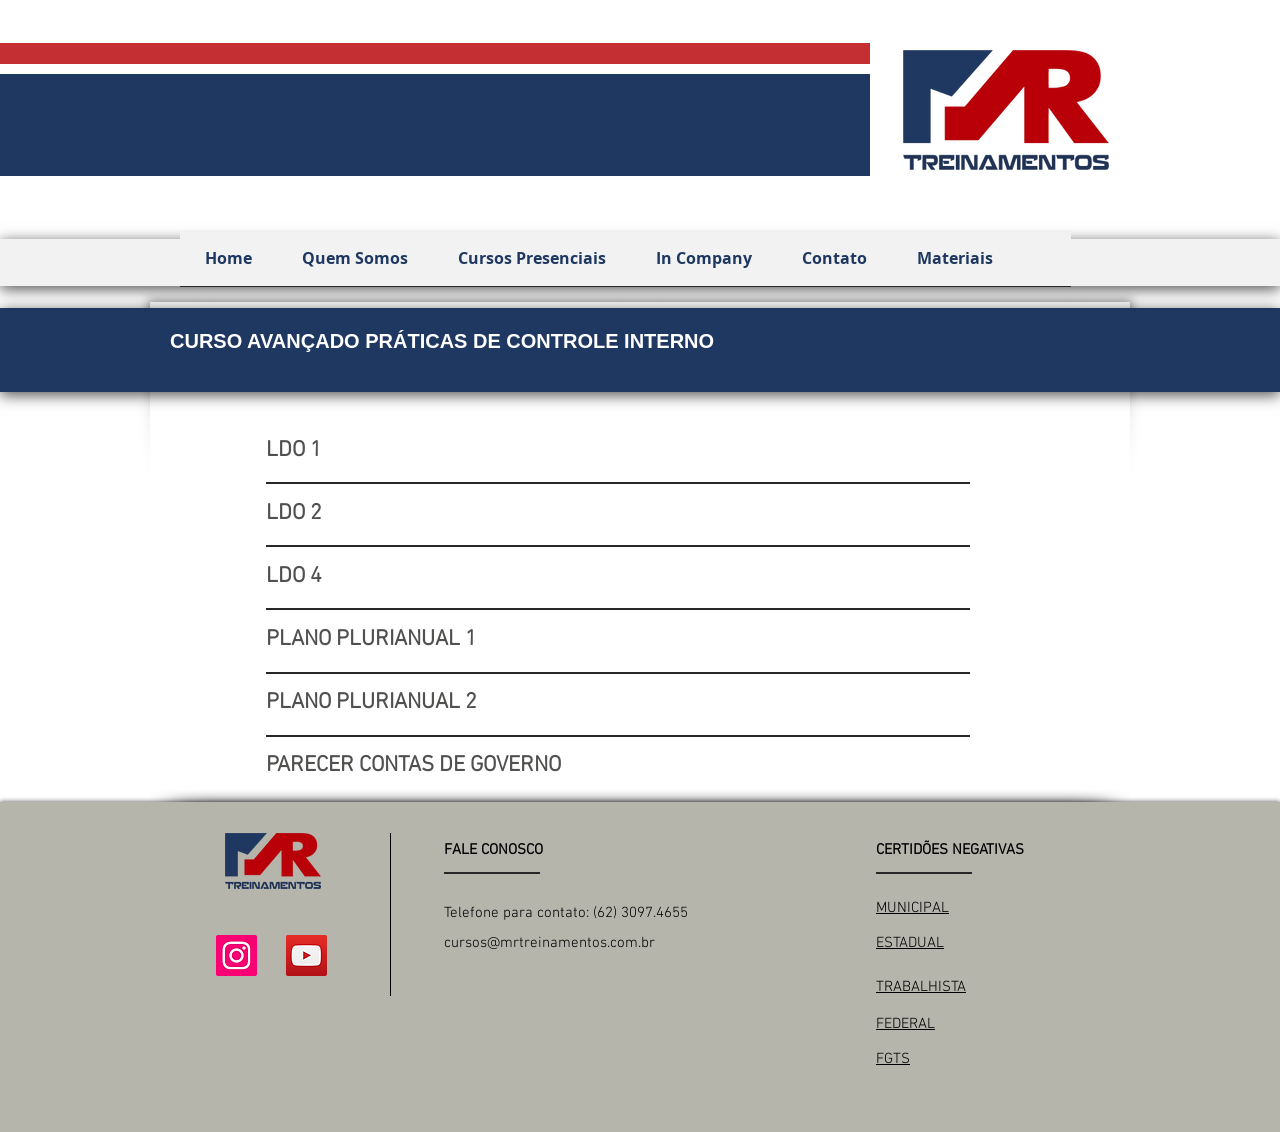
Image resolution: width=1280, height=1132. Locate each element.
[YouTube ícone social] (306, 955)
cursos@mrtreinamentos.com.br (549, 943)
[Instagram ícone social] (236, 955)
